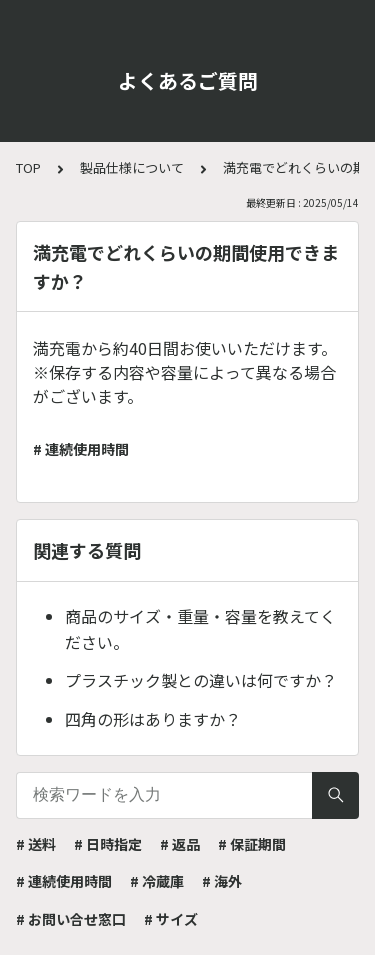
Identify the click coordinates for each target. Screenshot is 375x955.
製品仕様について (132, 167)
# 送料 (36, 844)
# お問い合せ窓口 (71, 919)
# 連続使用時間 (81, 449)
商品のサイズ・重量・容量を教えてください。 (200, 629)
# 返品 (180, 844)
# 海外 (222, 881)
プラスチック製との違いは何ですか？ (201, 680)
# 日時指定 (108, 844)
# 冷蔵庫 (157, 881)
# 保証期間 (252, 844)
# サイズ (171, 919)
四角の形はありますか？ (153, 719)
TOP (28, 167)
